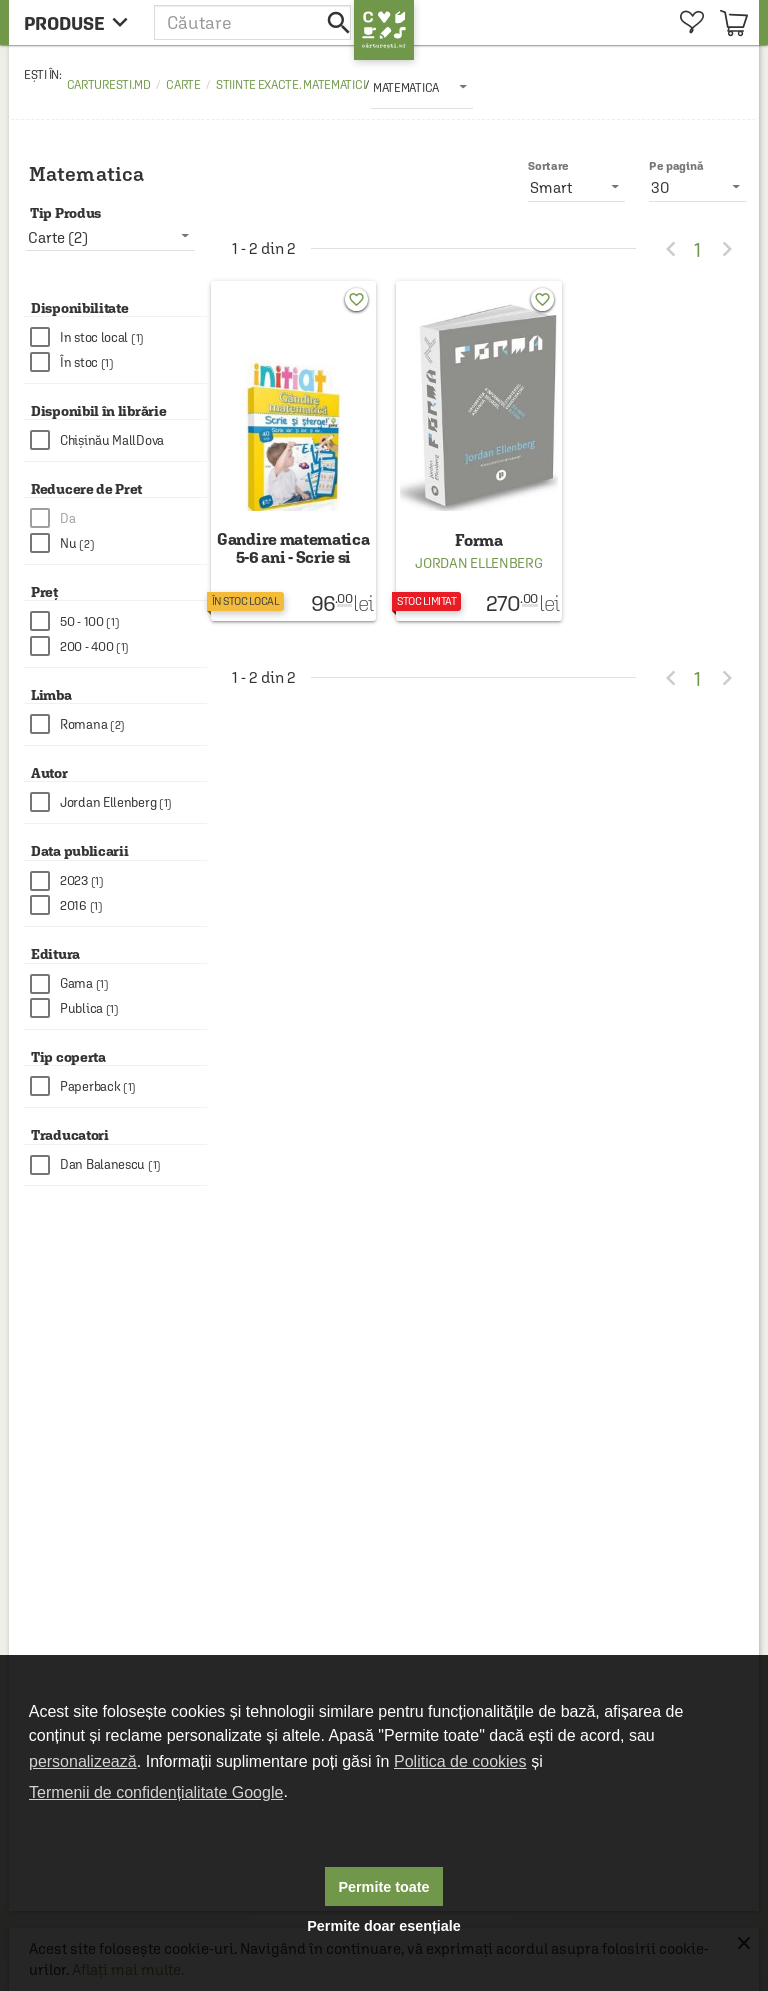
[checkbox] (118, 337)
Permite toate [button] (383, 1887)
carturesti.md (109, 85)
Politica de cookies (460, 1761)
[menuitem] (691, 22)
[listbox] (422, 87)
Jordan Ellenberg (478, 563)
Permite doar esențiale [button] (384, 1926)
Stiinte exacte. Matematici (290, 85)
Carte (183, 85)
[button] (254, 22)
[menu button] (81, 22)
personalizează (83, 1761)
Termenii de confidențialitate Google (156, 1792)
